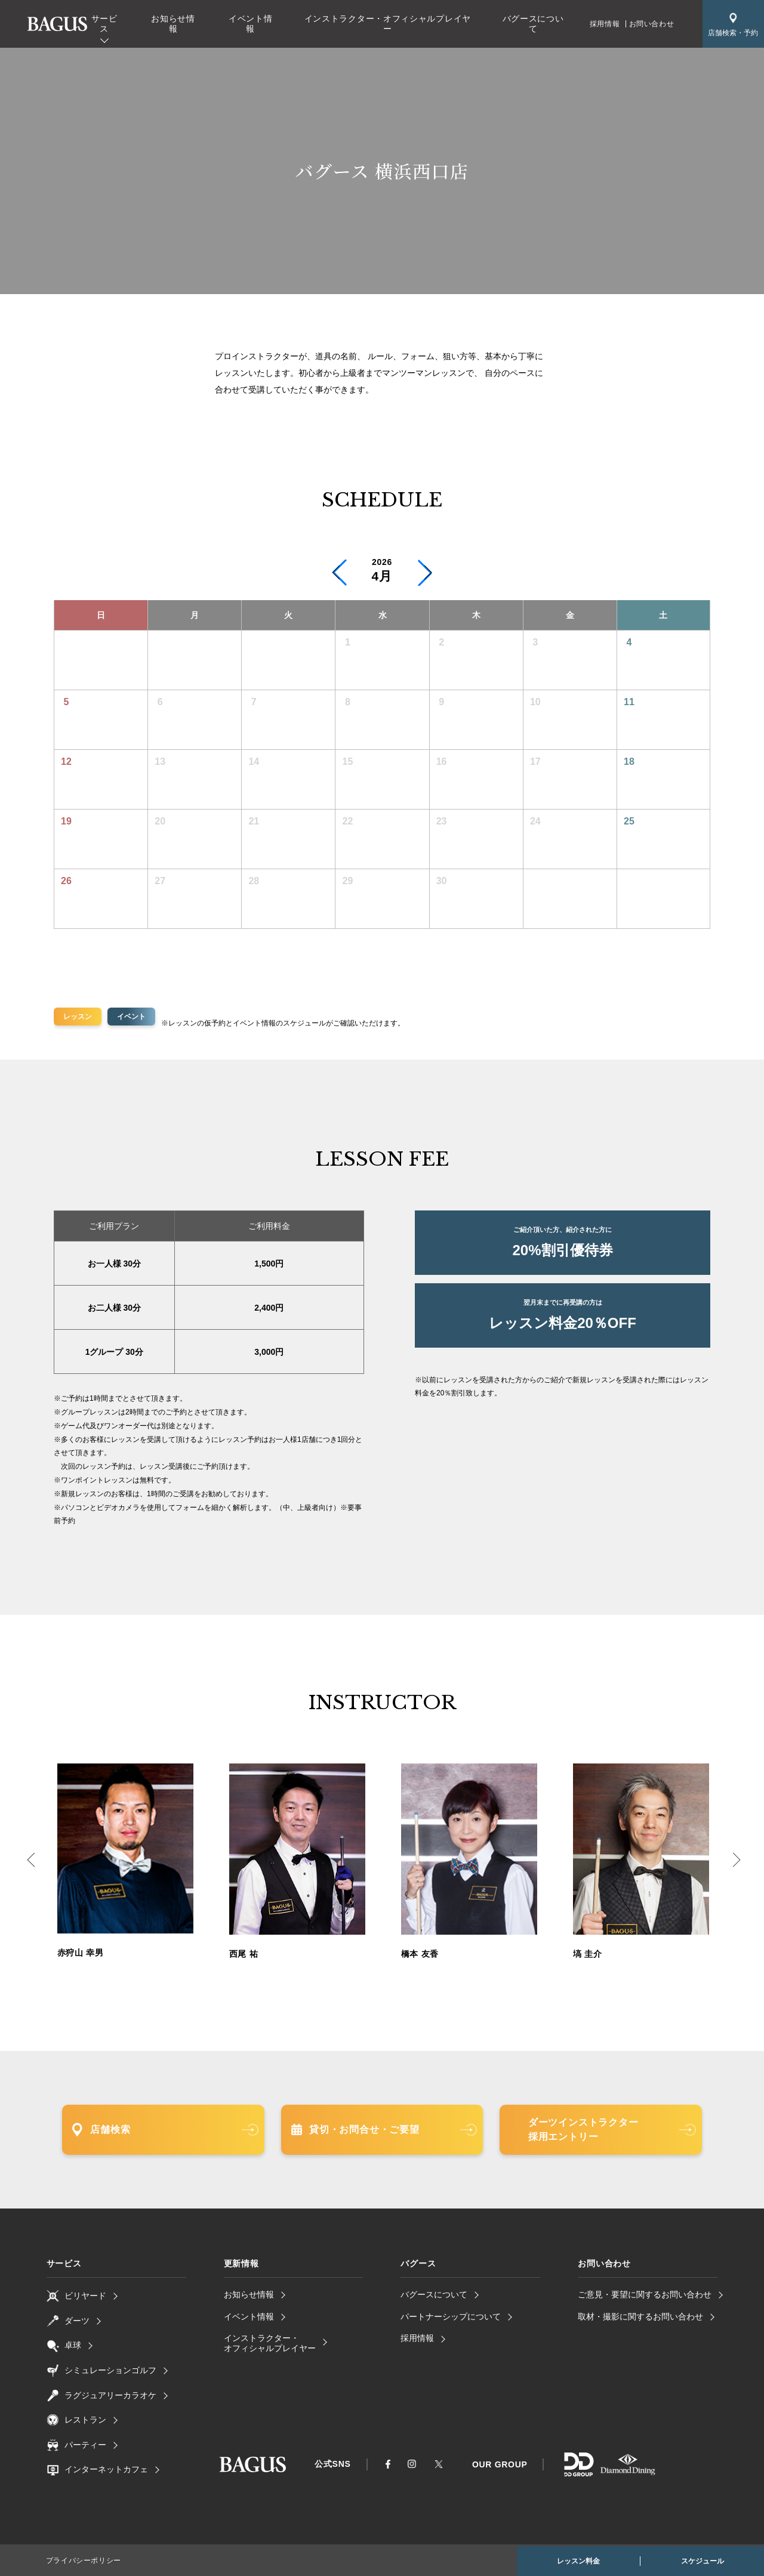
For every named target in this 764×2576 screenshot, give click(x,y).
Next (737, 1862)
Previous (27, 1862)
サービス (104, 23)
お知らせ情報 (173, 23)
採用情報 (605, 24)
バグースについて (533, 23)
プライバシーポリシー (83, 2560)
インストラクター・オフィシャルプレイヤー (387, 23)
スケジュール (702, 2561)
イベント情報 (251, 23)
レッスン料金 (578, 2561)
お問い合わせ (651, 24)
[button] (425, 573)
